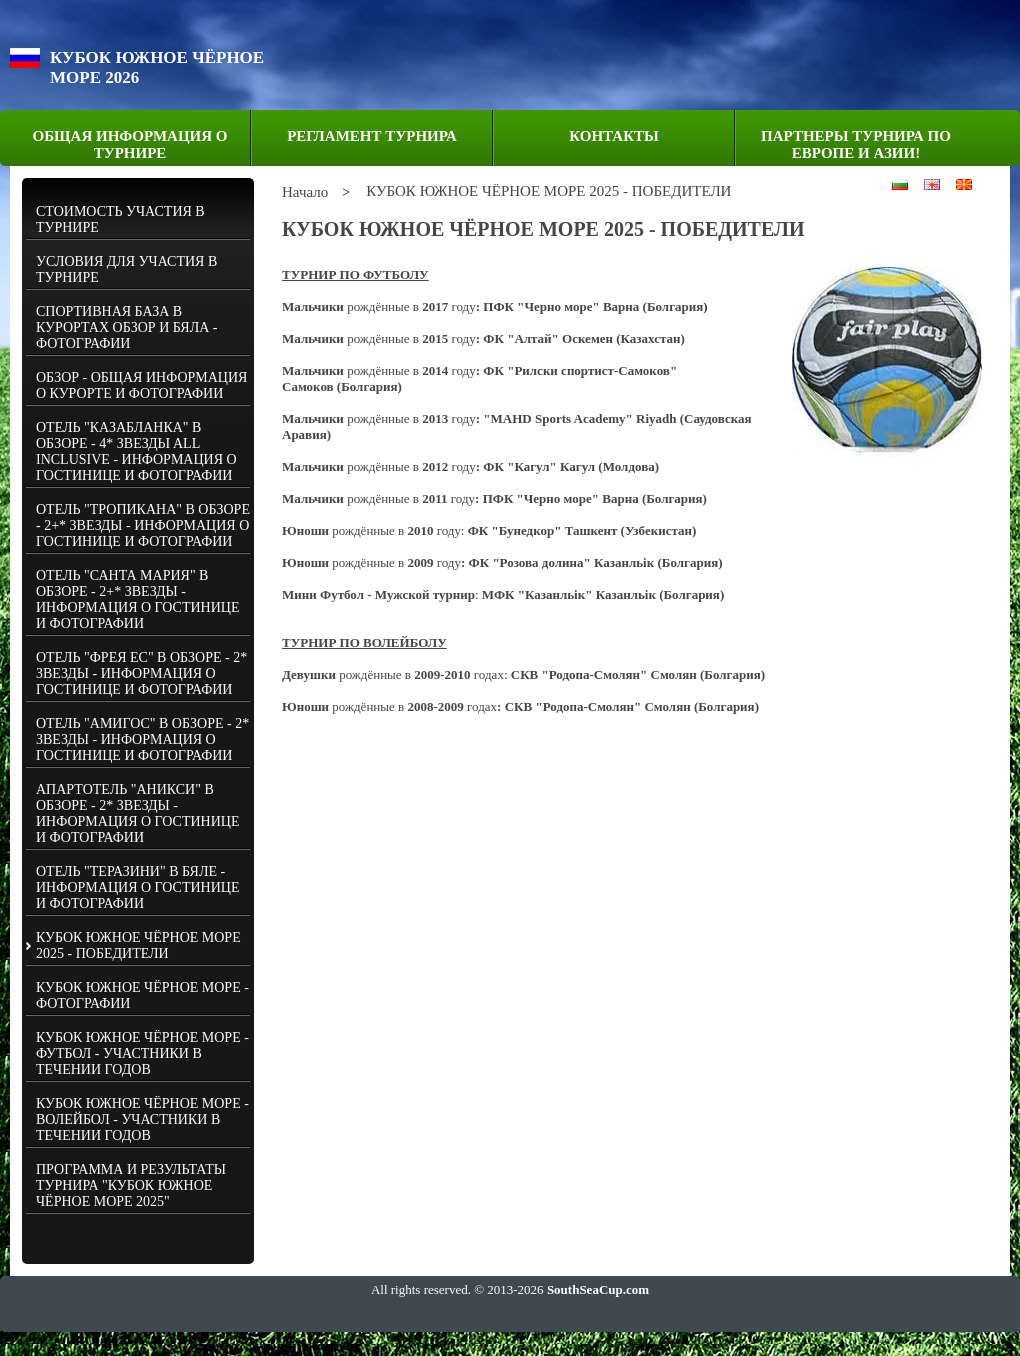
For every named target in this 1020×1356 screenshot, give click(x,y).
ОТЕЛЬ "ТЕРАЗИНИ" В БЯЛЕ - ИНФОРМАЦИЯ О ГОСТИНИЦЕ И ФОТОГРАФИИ (138, 887)
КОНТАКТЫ (614, 136)
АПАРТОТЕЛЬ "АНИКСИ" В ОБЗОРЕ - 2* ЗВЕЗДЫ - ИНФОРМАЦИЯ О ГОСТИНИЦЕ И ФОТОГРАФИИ (138, 813)
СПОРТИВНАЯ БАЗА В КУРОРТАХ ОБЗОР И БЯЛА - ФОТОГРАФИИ (126, 327)
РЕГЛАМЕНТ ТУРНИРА (372, 136)
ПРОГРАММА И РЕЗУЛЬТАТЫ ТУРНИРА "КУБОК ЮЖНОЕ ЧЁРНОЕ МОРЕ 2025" (131, 1185)
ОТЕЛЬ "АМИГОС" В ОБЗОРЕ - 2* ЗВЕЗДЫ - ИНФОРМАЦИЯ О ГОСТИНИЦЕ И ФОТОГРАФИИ (142, 739)
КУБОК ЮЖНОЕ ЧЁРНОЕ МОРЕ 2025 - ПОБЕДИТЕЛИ (138, 945)
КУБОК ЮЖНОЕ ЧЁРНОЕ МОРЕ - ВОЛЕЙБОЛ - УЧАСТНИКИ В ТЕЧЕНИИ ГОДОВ (142, 1119)
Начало (305, 192)
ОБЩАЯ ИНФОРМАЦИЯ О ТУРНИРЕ (130, 144)
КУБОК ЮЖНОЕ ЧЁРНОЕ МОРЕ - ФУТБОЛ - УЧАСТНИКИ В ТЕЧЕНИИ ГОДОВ (142, 1053)
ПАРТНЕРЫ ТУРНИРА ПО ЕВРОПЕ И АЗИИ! (856, 144)
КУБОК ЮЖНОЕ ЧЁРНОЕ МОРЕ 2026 (157, 67)
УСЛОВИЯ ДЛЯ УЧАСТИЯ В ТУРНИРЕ (126, 269)
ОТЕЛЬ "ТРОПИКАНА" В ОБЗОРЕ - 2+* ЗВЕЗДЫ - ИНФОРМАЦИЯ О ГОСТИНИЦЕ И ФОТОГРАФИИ (143, 525)
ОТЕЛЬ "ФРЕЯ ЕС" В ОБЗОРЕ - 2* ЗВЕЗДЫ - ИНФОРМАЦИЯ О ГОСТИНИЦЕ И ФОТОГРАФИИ (141, 673)
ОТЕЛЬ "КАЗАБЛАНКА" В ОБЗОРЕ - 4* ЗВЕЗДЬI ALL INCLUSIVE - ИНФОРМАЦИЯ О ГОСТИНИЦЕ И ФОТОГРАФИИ (136, 451)
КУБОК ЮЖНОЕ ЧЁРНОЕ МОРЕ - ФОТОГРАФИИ (142, 995)
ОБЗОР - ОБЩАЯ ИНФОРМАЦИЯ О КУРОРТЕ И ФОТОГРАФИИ (141, 385)
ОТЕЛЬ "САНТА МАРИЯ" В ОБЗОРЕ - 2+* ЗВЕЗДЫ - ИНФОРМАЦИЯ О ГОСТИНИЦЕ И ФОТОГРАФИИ (138, 599)
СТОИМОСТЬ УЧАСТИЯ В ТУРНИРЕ (120, 219)
